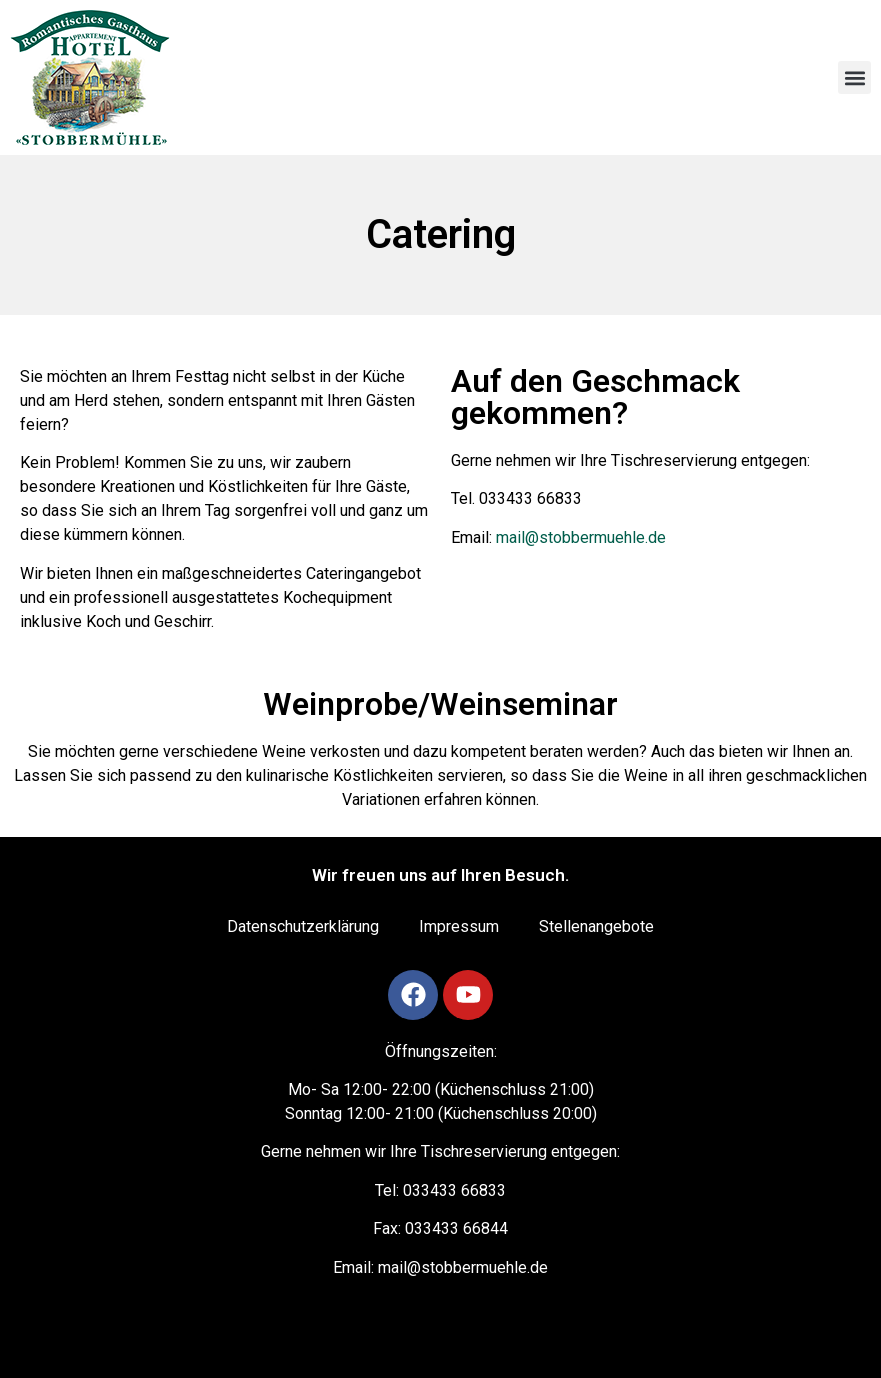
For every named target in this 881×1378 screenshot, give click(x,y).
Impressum (459, 926)
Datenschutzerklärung (303, 926)
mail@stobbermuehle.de (581, 537)
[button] (854, 77)
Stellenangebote (596, 926)
